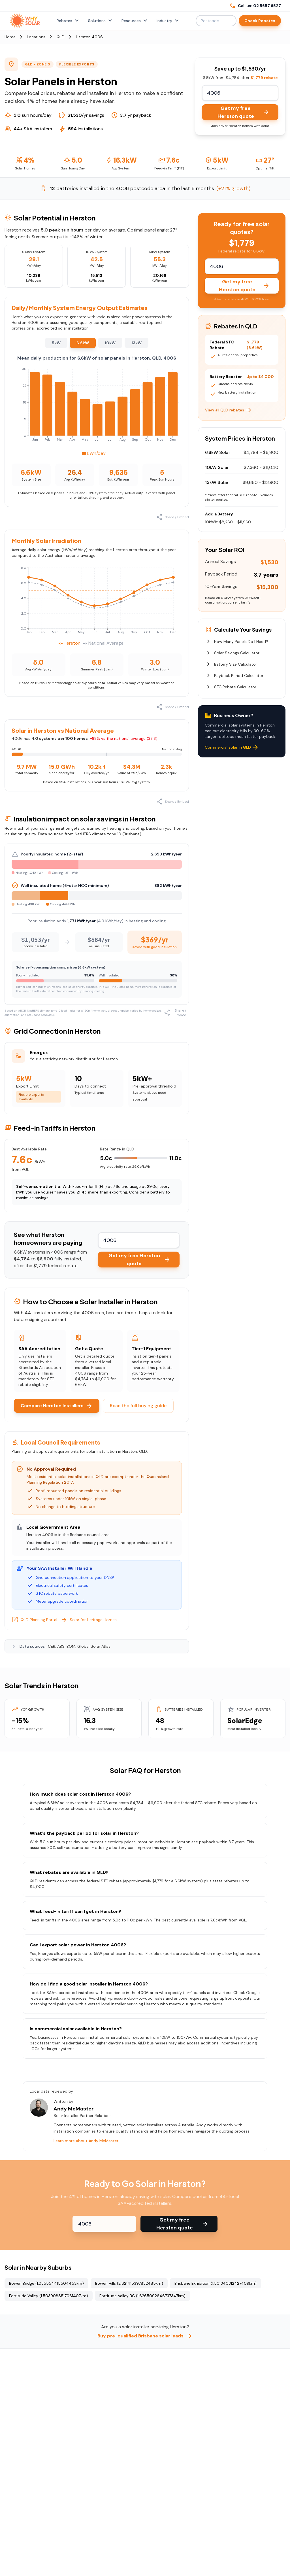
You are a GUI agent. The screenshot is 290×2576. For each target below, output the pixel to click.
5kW (56, 342)
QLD (61, 36)
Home (10, 36)
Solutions (101, 21)
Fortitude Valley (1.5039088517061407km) (48, 2295)
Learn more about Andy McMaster (86, 2140)
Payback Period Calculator (234, 675)
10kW (110, 342)
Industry (168, 21)
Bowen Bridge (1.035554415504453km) (46, 2283)
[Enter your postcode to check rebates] (104, 2224)
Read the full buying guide (138, 1406)
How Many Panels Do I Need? (236, 641)
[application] (97, 411)
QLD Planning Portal (34, 1619)
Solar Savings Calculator (232, 653)
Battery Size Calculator (231, 664)
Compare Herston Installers (57, 1406)
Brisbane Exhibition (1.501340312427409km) (215, 2283)
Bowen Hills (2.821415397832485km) (129, 2283)
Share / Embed (172, 517)
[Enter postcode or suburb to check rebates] (216, 20)
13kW (136, 342)
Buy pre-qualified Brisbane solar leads (145, 2336)
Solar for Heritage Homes (89, 1619)
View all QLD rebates (228, 410)
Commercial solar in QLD (232, 747)
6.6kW (82, 342)
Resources (135, 21)
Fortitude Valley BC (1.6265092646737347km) (142, 2295)
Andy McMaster (74, 2108)
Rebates (68, 21)
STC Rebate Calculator (230, 687)
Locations (36, 36)
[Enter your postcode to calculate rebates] (240, 93)
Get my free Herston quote (244, 112)
